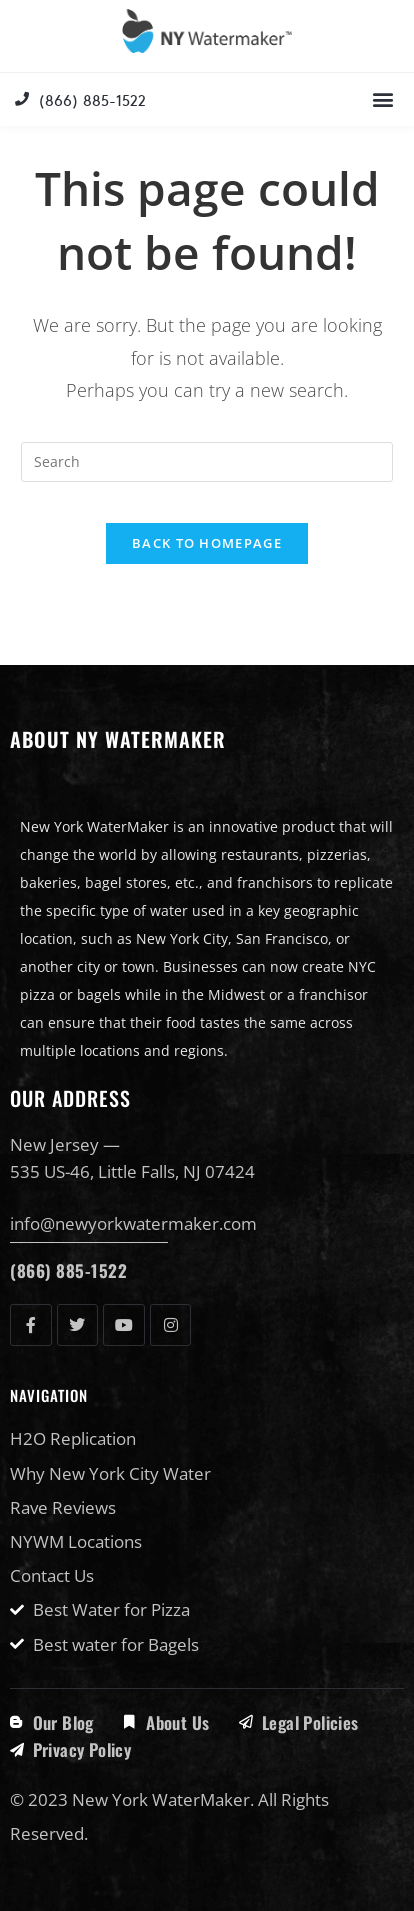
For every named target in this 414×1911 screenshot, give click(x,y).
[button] (382, 99)
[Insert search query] (207, 462)
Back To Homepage (207, 543)
